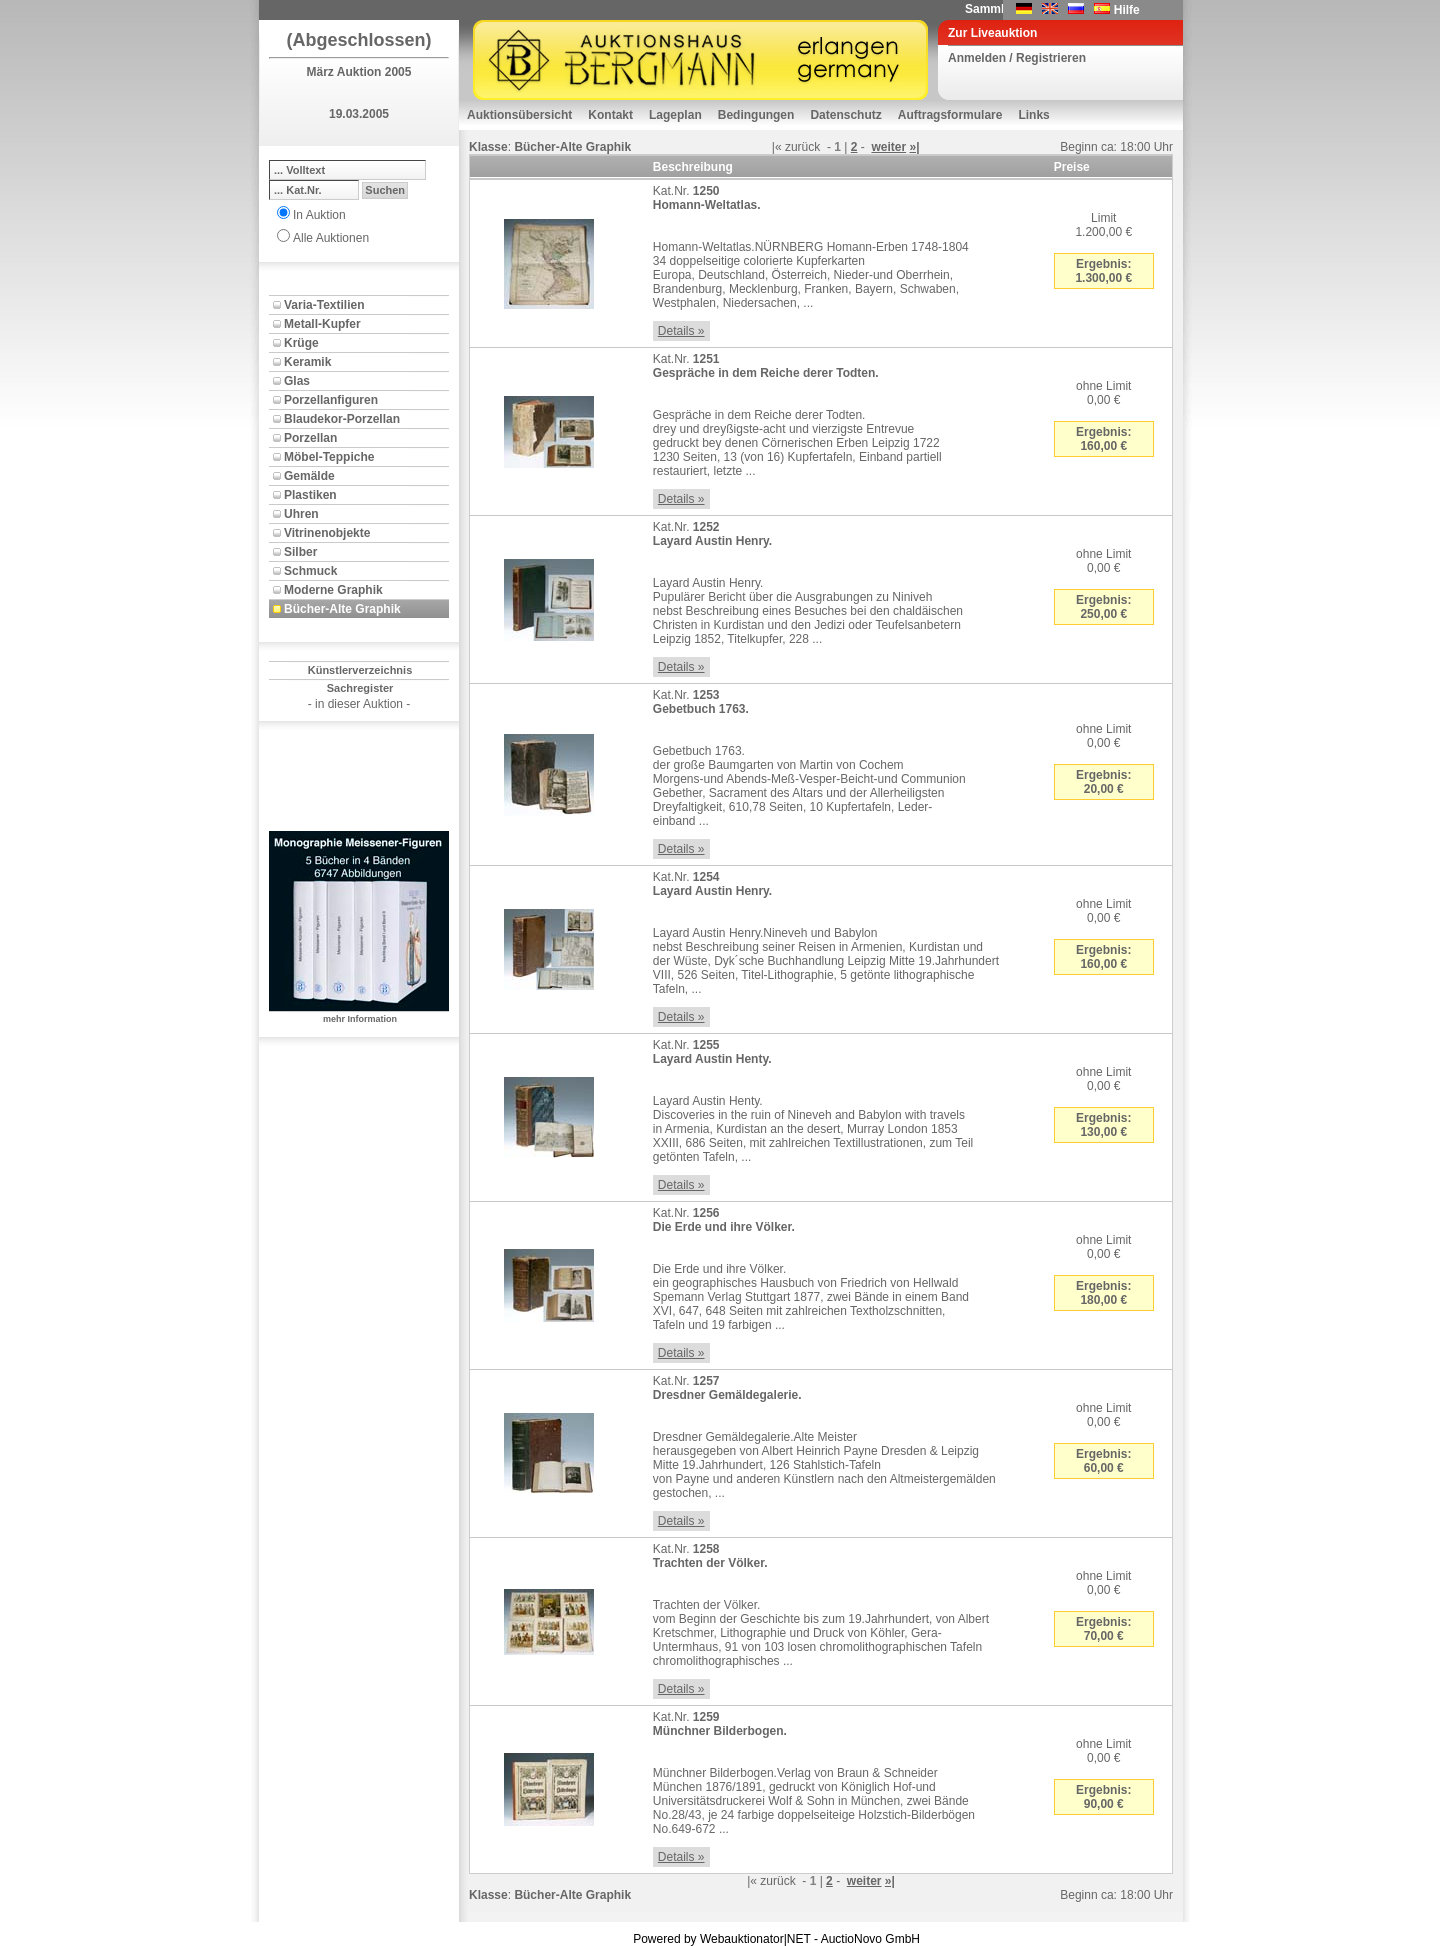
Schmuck (310, 571)
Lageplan (675, 115)
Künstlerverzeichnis (360, 670)
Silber (300, 552)
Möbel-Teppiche (329, 457)
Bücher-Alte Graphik (342, 609)
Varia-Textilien (324, 305)
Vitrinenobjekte (327, 533)
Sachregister (360, 688)
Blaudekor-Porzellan (342, 419)
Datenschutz (845, 115)
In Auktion (319, 215)
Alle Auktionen (331, 238)
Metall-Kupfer (322, 324)
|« (777, 147)
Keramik (307, 362)
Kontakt (610, 115)
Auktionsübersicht (519, 115)
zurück (802, 147)
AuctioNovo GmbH (870, 1939)
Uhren (301, 514)
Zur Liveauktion (992, 33)
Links (1033, 115)
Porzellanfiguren (331, 400)
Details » (681, 331)
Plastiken (310, 495)
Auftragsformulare (950, 115)
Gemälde (309, 476)
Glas (297, 381)
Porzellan (310, 438)
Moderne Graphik (333, 590)
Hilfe (1127, 10)
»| (914, 147)
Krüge (301, 343)
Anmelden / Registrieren (1017, 58)
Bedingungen (756, 115)
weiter (888, 147)
